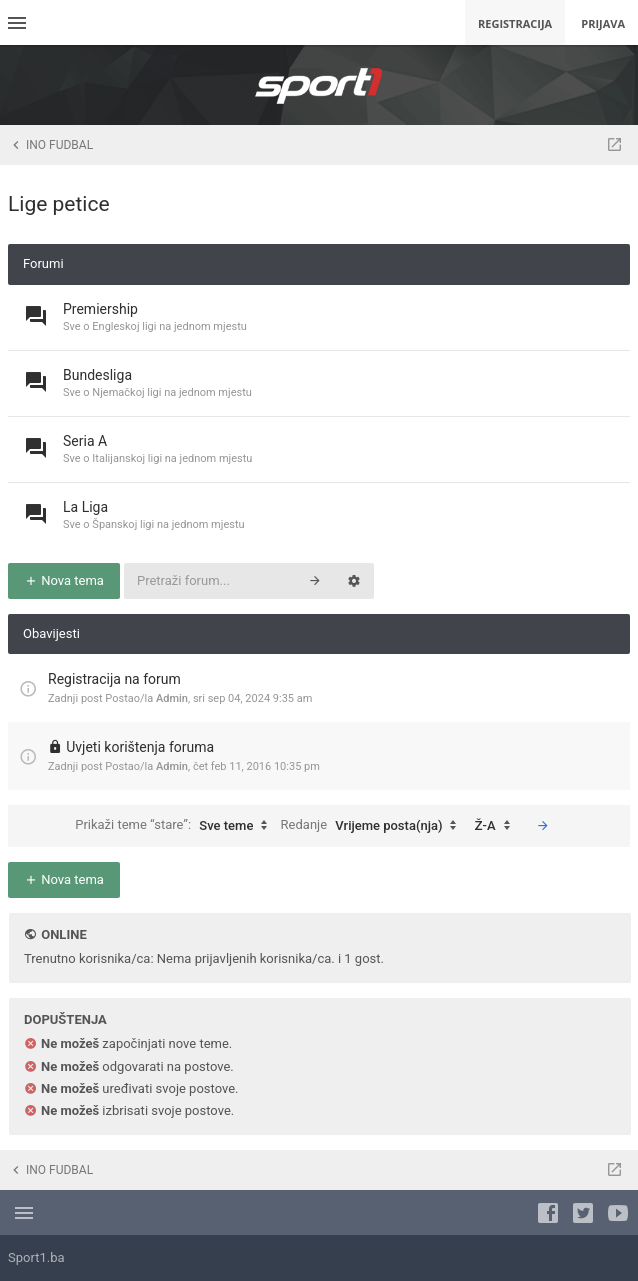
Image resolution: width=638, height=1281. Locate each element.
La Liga (85, 507)
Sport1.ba (36, 1257)
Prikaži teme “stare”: (176, 826)
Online (63, 934)
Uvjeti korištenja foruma (140, 747)
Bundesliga (97, 375)
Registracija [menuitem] (515, 23)
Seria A (85, 441)
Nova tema (64, 580)
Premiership (100, 309)
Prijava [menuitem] (603, 23)
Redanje (374, 826)
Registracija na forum (114, 679)
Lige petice (59, 204)
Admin (172, 698)
